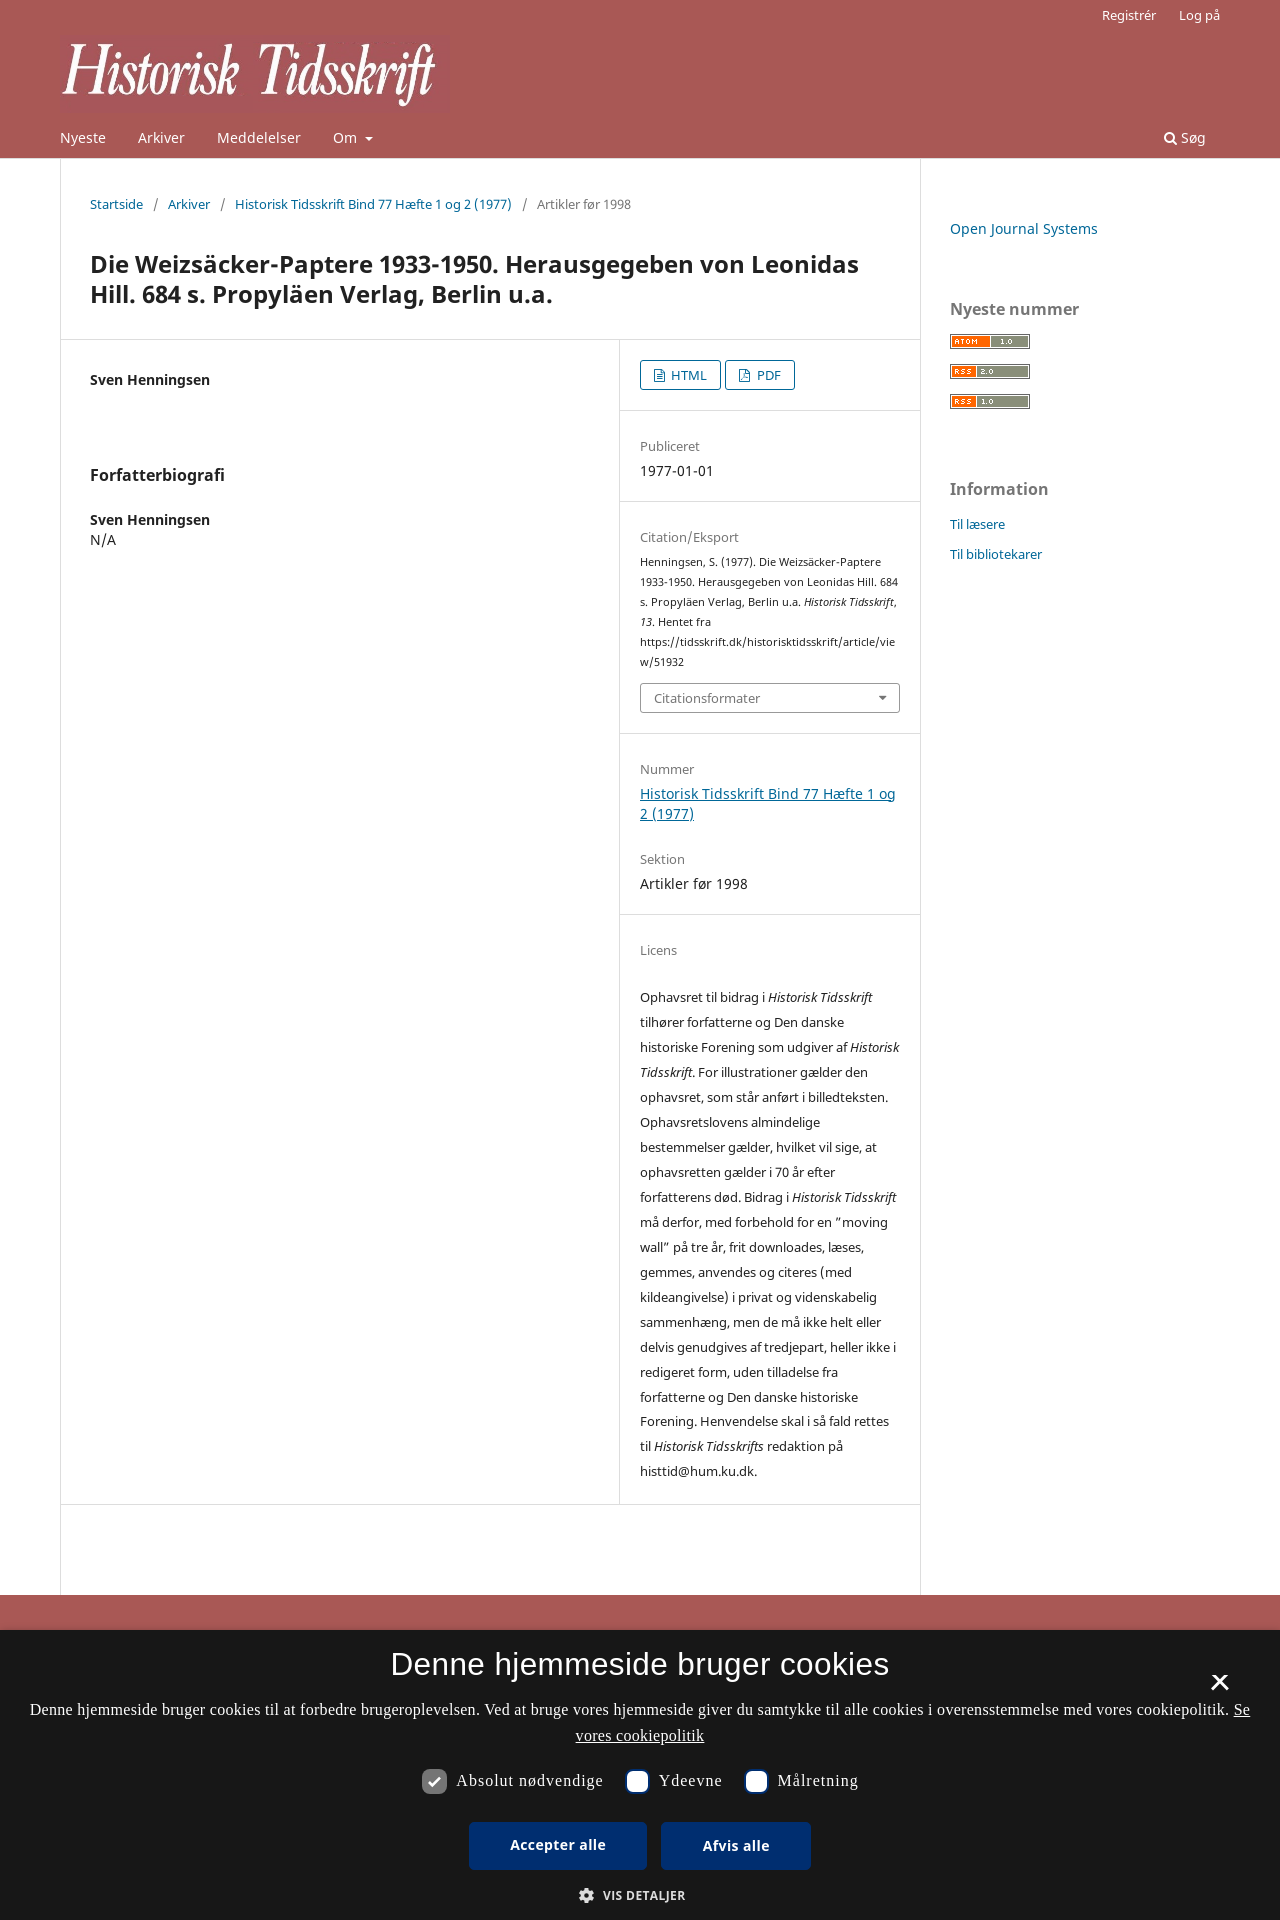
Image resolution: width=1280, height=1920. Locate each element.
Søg (1185, 137)
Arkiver (161, 137)
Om (347, 137)
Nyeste (83, 137)
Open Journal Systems (1024, 228)
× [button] (1219, 1689)
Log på (1199, 15)
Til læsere (977, 524)
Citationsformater (707, 698)
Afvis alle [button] (736, 1845)
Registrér (1129, 15)
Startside (116, 204)
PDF (767, 375)
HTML (687, 375)
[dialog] (640, 1775)
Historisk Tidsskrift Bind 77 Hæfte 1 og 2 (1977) (373, 204)
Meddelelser (259, 137)
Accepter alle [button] (558, 1844)
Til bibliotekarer (996, 554)
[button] (639, 1895)
